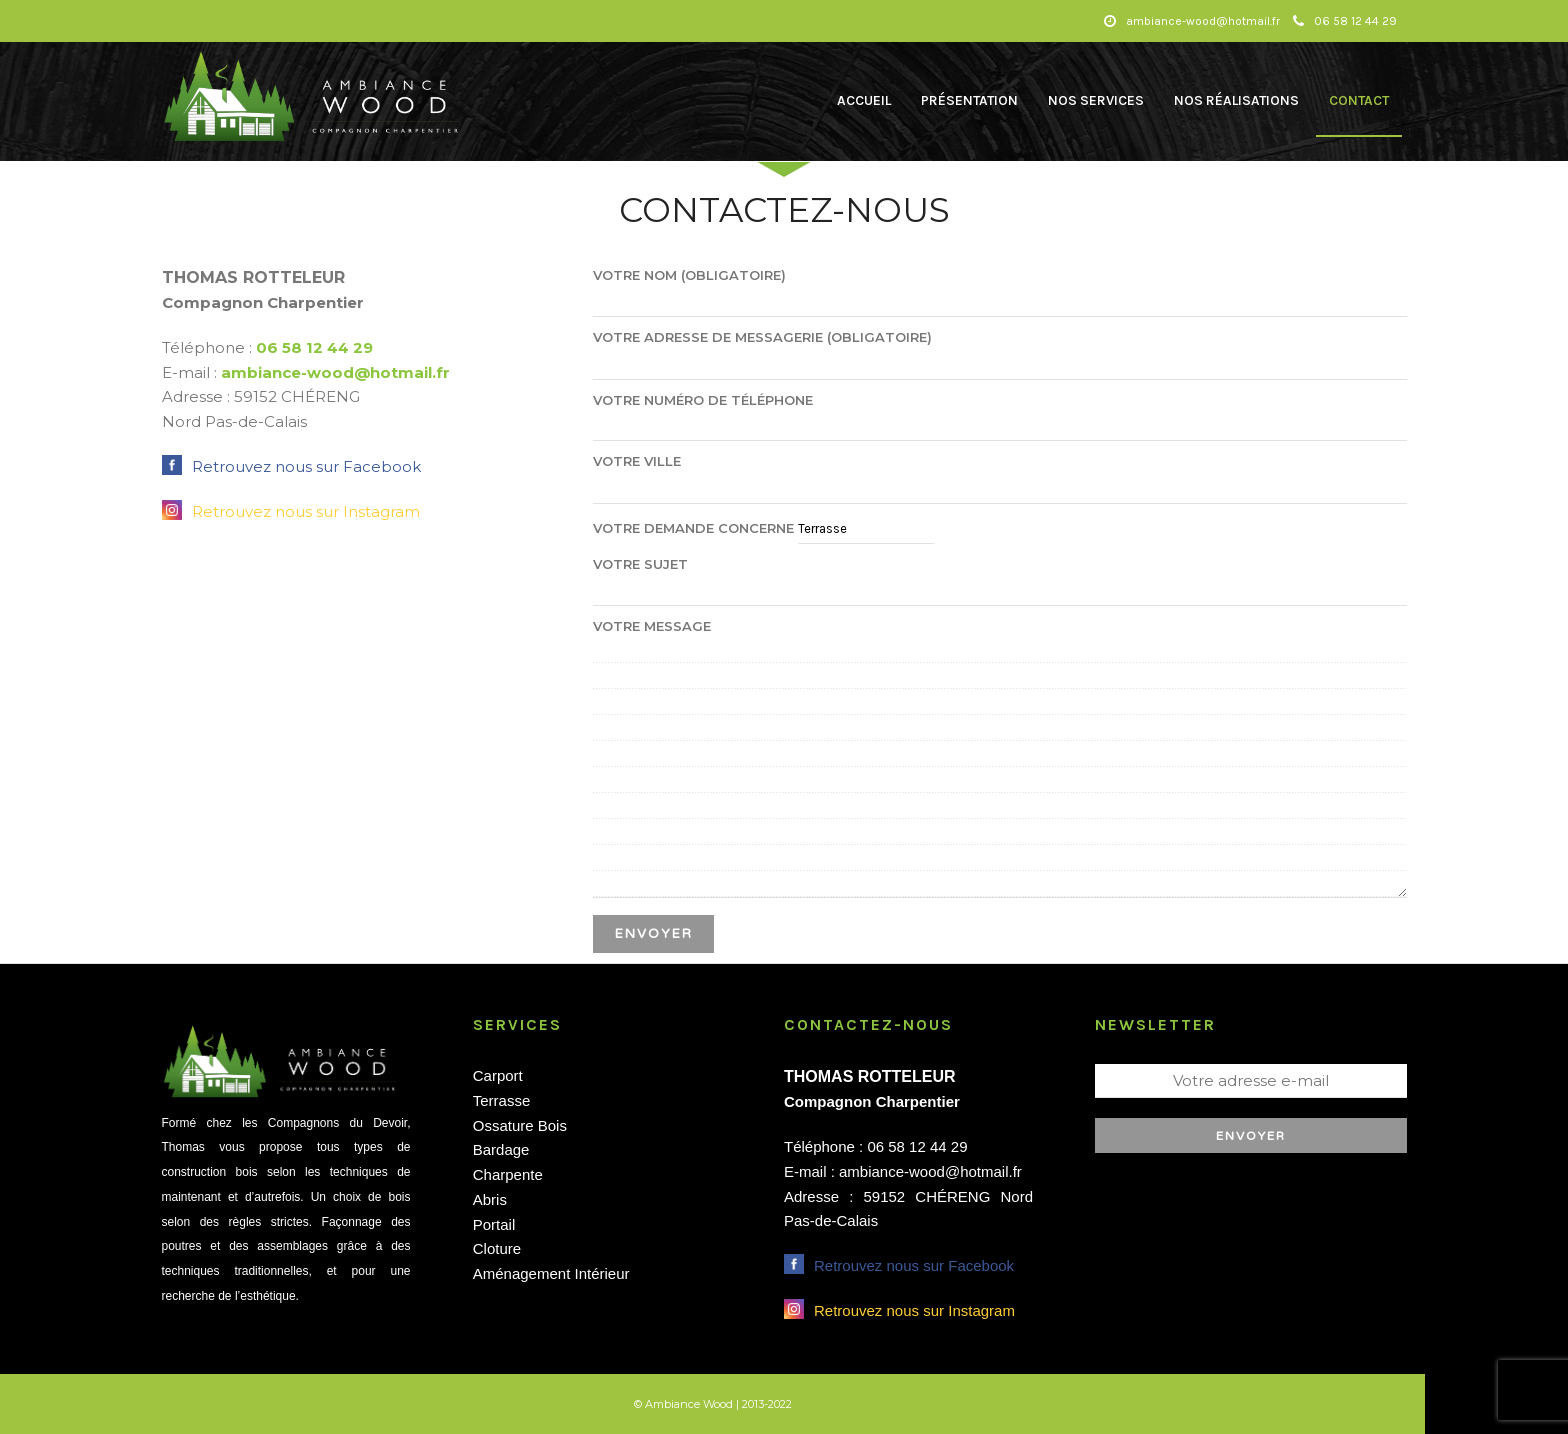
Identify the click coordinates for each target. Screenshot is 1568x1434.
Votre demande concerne (763, 528)
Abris (490, 1199)
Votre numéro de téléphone (999, 412)
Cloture (497, 1248)
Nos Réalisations (1236, 100)
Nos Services (1096, 100)
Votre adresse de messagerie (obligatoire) (999, 350)
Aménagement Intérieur (551, 1273)
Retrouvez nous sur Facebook (306, 466)
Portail (494, 1224)
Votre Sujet (999, 577)
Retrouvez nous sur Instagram (306, 511)
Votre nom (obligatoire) (999, 288)
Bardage (501, 1149)
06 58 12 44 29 (1345, 21)
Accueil (864, 100)
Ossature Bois (520, 1125)
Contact (1359, 100)
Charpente (508, 1174)
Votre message (999, 759)
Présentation (969, 100)
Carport (498, 1075)
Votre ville (999, 474)
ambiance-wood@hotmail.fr (335, 372)
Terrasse (502, 1100)
